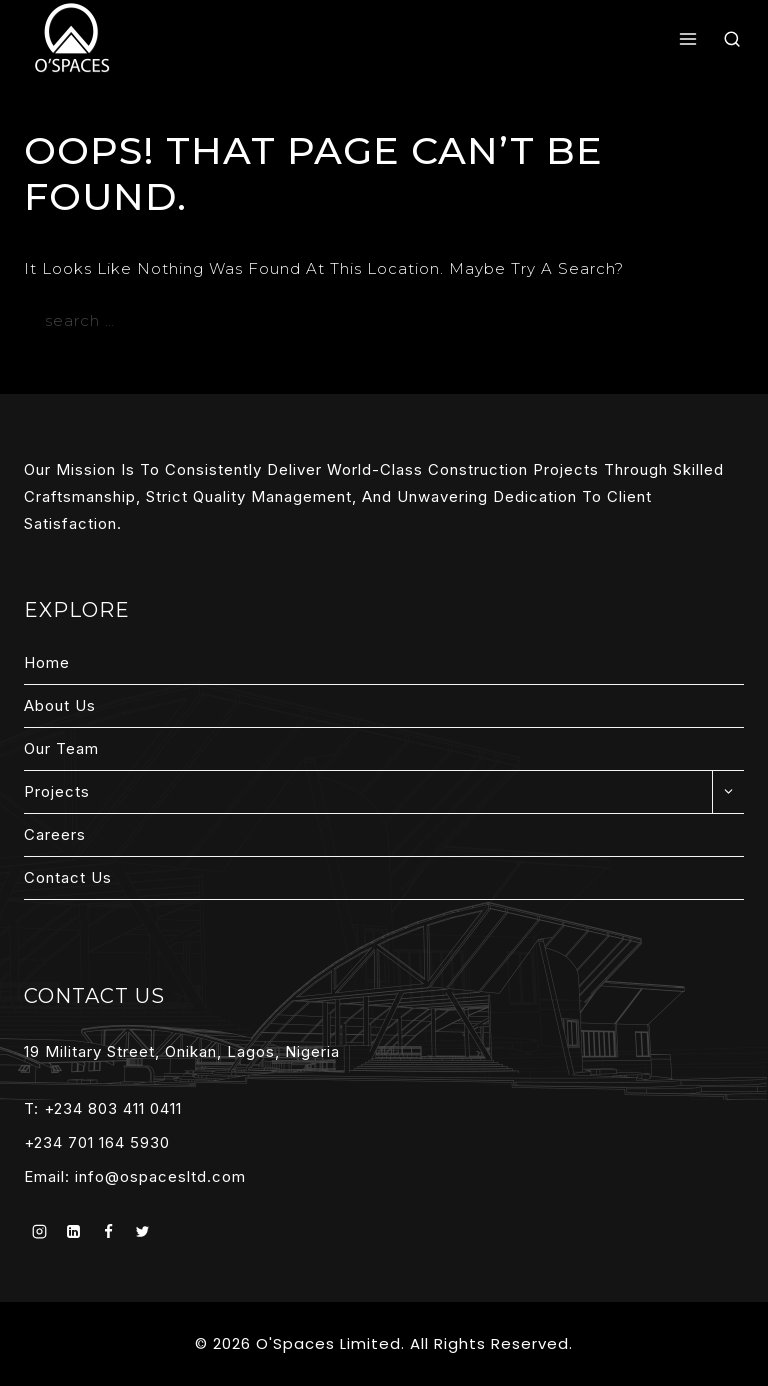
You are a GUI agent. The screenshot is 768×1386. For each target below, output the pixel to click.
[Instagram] (39, 1232)
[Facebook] (108, 1232)
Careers (55, 834)
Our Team (61, 748)
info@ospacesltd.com (160, 1176)
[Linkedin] (74, 1232)
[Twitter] (143, 1232)
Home (47, 662)
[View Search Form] (732, 39)
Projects (57, 791)
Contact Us (68, 877)
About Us (60, 705)
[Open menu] (688, 40)
